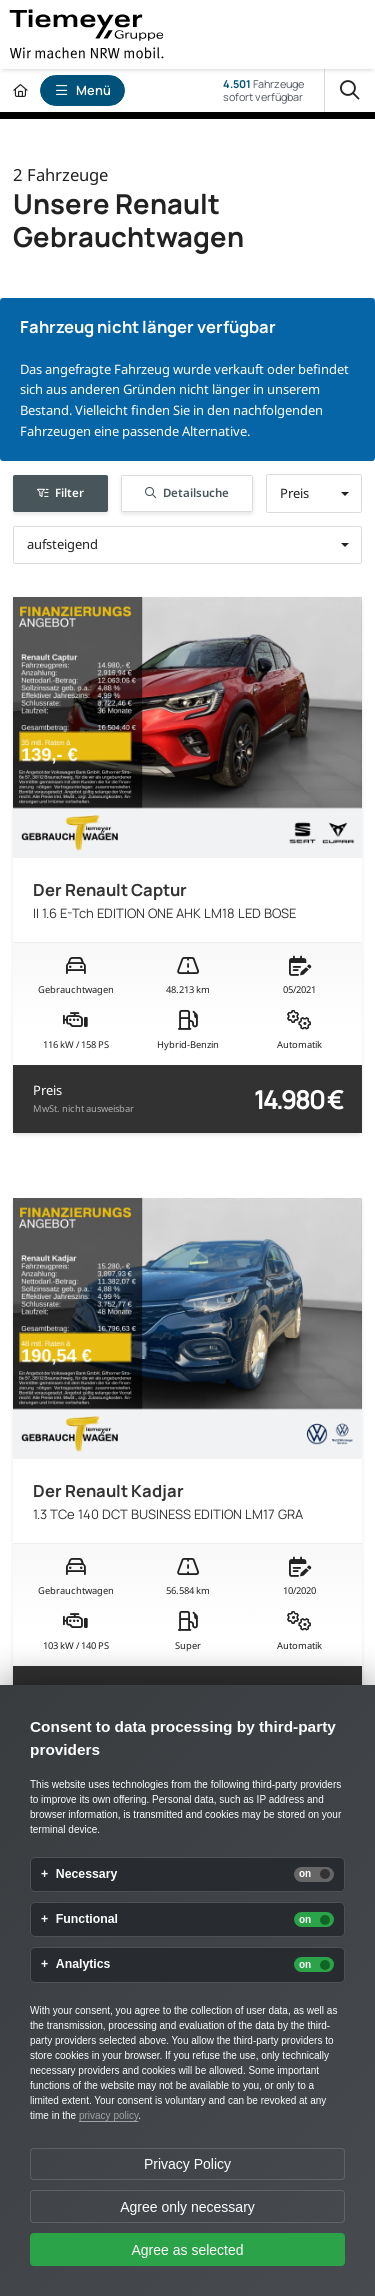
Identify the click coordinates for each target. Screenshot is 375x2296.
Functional (87, 1919)
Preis (83, 1098)
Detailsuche (187, 492)
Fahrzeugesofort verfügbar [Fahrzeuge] (263, 90)
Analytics (83, 1964)
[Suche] (350, 90)
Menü (83, 90)
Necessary (87, 1874)
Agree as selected (187, 2250)
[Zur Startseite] (20, 90)
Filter (60, 492)
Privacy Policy (187, 2164)
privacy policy (108, 2115)
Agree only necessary (187, 2207)
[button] (314, 493)
